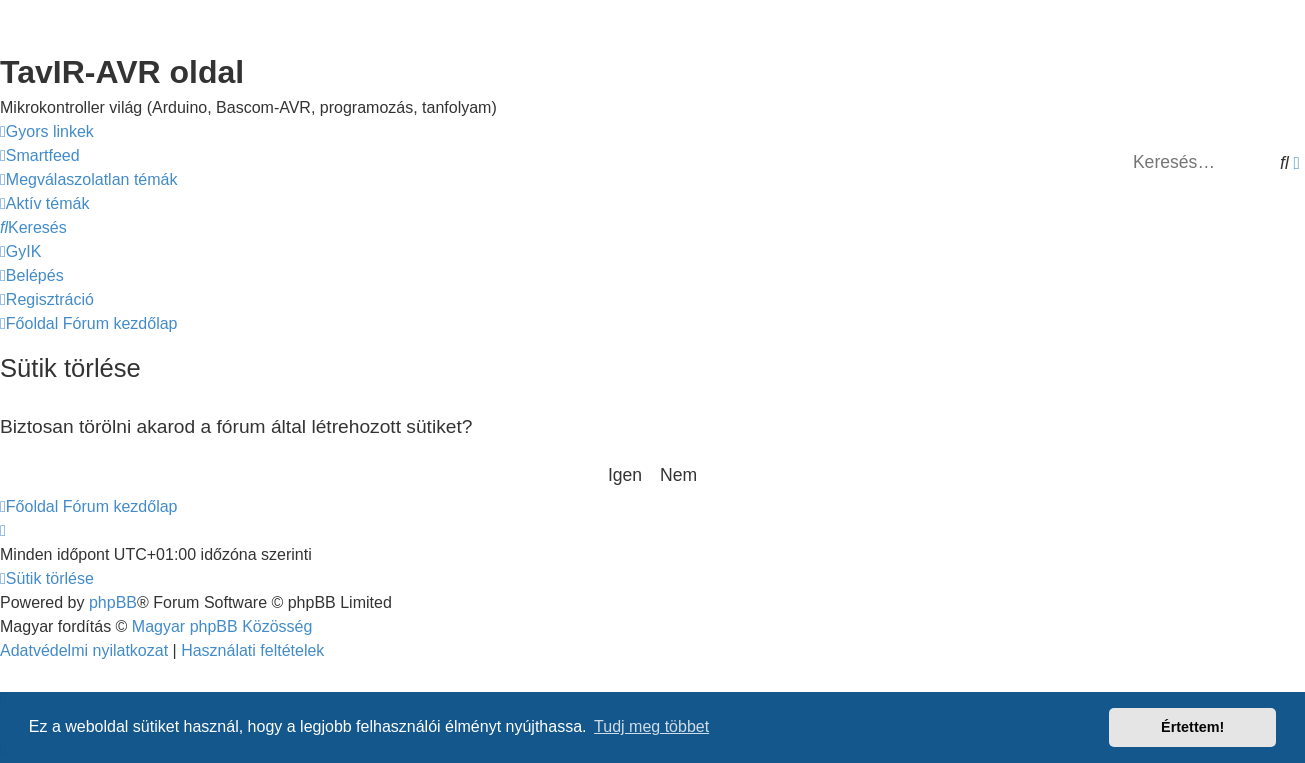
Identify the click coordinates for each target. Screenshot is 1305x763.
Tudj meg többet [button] (651, 726)
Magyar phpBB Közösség (222, 626)
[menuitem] (40, 156)
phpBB (113, 602)
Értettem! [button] (1192, 727)
